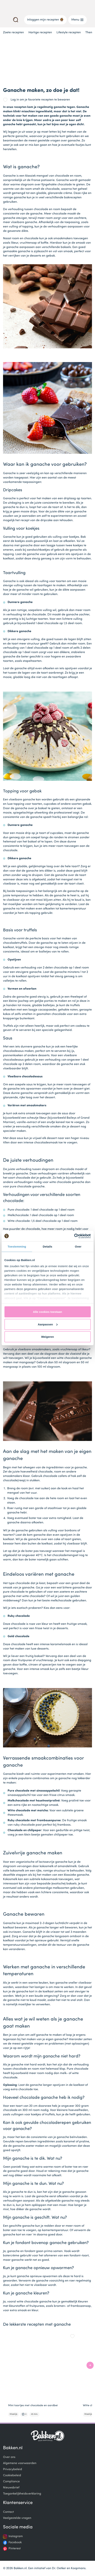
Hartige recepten (40, 32)
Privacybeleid (12, 2469)
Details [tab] (47, 1246)
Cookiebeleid (12, 2475)
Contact (8, 2512)
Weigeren (47, 1336)
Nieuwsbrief (11, 2487)
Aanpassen (47, 1324)
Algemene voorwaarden (19, 2463)
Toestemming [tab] (17, 1246)
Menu (77, 19)
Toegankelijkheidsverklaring (22, 2493)
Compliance (11, 2481)
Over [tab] (78, 1246)
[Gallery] (49, 2374)
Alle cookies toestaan (47, 1311)
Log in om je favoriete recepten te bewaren (40, 99)
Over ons (9, 2457)
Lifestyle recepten (69, 32)
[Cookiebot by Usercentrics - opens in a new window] (74, 1235)
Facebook (15, 2542)
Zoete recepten (13, 32)
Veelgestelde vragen (17, 2518)
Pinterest (15, 2548)
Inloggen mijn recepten (45, 19)
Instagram (16, 2536)
